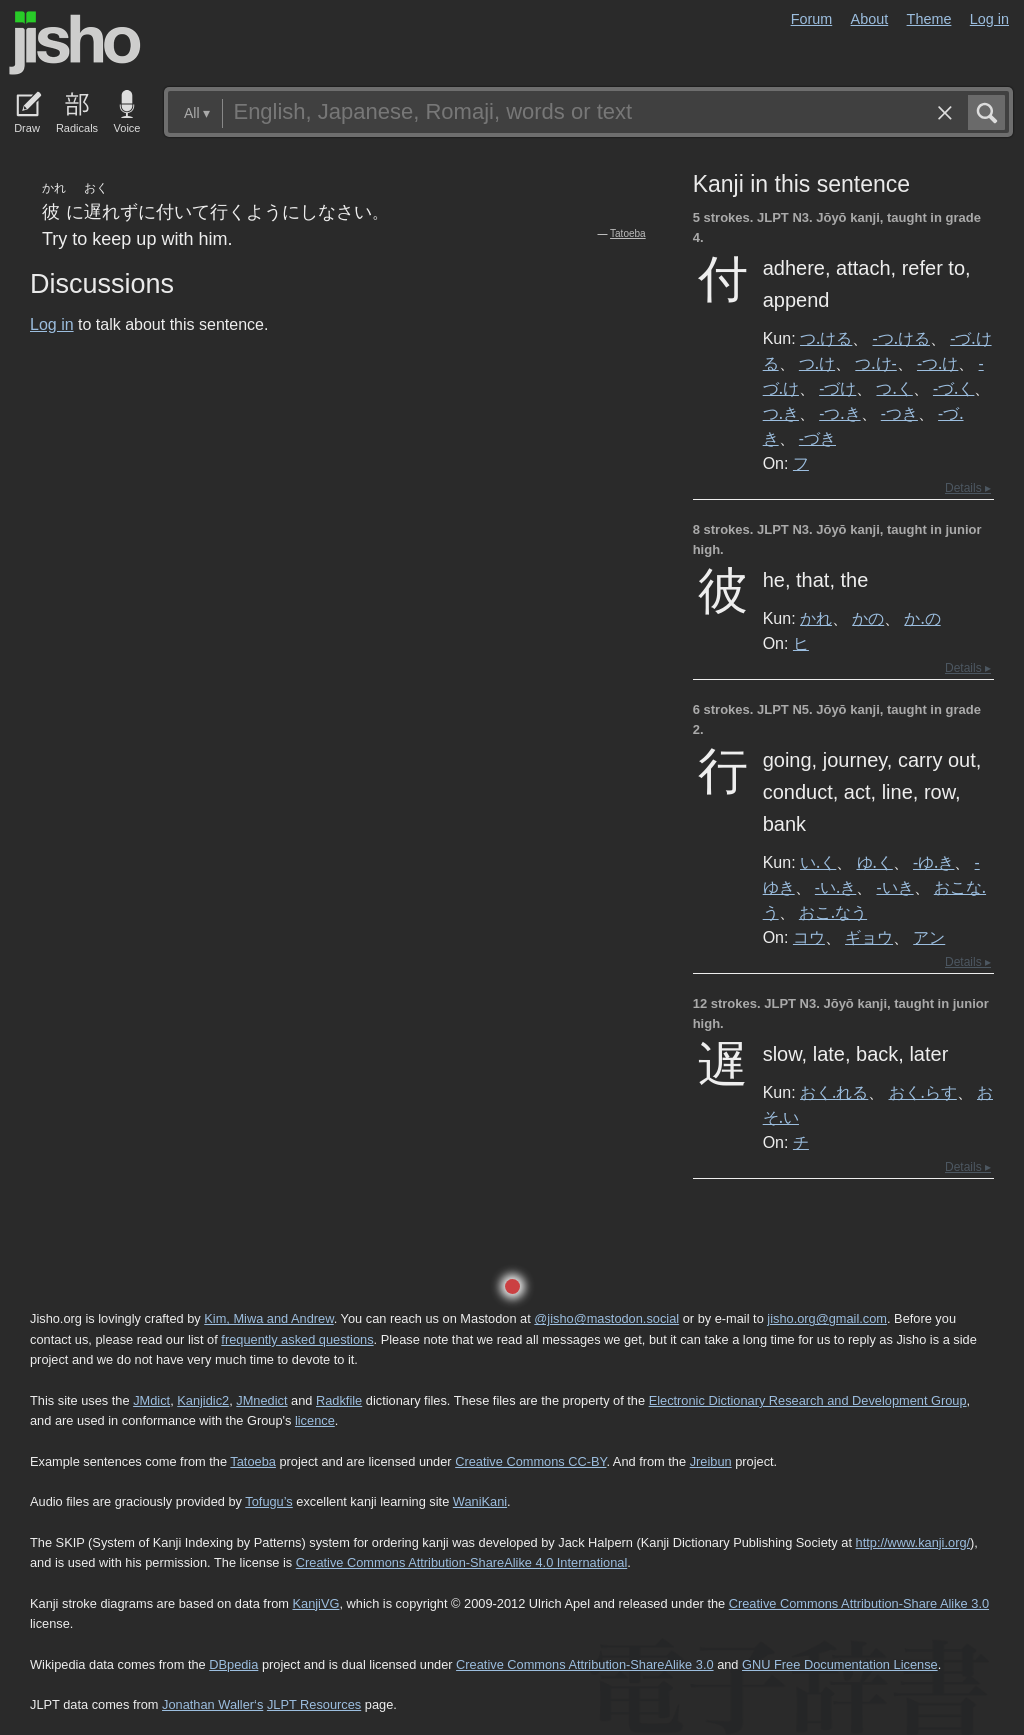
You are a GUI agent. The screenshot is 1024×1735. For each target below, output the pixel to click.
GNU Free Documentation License (840, 1664)
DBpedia (233, 1664)
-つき (899, 413)
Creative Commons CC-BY (530, 1461)
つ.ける (826, 338)
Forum (812, 19)
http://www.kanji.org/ (913, 1542)
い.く (818, 862)
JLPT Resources (314, 1704)
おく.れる (834, 1092)
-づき (817, 438)
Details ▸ (968, 488)
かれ (816, 618)
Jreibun (711, 1461)
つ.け (817, 363)
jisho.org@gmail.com (827, 1318)
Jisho (75, 43)
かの (868, 618)
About (870, 19)
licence (315, 1420)
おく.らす (923, 1092)
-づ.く (953, 388)
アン (929, 937)
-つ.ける (901, 338)
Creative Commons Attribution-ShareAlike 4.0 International (461, 1562)
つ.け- (875, 363)
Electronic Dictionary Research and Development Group (808, 1400)
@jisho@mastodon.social (606, 1318)
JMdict (151, 1400)
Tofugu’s (268, 1501)
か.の (922, 618)
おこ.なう (833, 912)
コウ (809, 937)
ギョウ (869, 937)
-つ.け (937, 363)
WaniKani (480, 1501)
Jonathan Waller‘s (212, 1704)
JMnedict (261, 1400)
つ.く (894, 388)
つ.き (781, 413)
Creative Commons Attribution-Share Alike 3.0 (859, 1603)
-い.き (835, 887)
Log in (989, 19)
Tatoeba (628, 233)
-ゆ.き (933, 862)
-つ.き (839, 413)
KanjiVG (315, 1603)
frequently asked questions (297, 1339)
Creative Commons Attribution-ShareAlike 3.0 (584, 1664)
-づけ (837, 388)
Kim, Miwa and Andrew (268, 1318)
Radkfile (339, 1400)
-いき (894, 887)
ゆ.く (875, 862)
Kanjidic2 (203, 1400)
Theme (929, 19)
